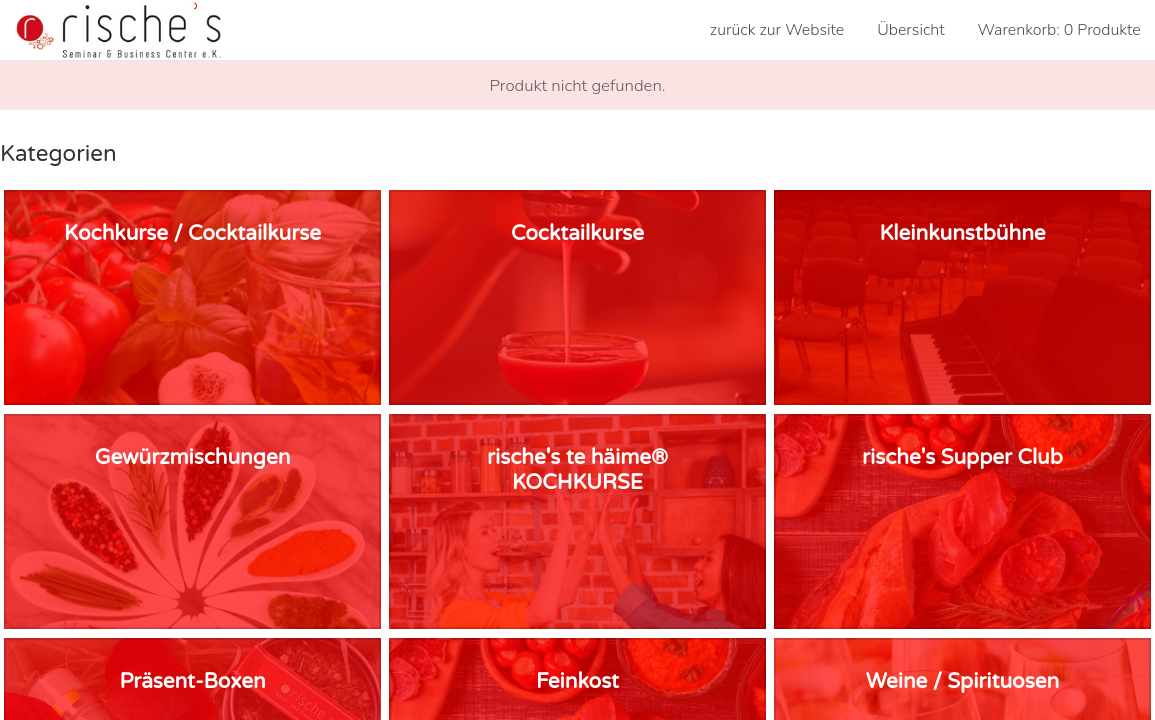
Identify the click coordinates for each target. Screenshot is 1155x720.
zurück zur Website (777, 30)
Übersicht (910, 30)
